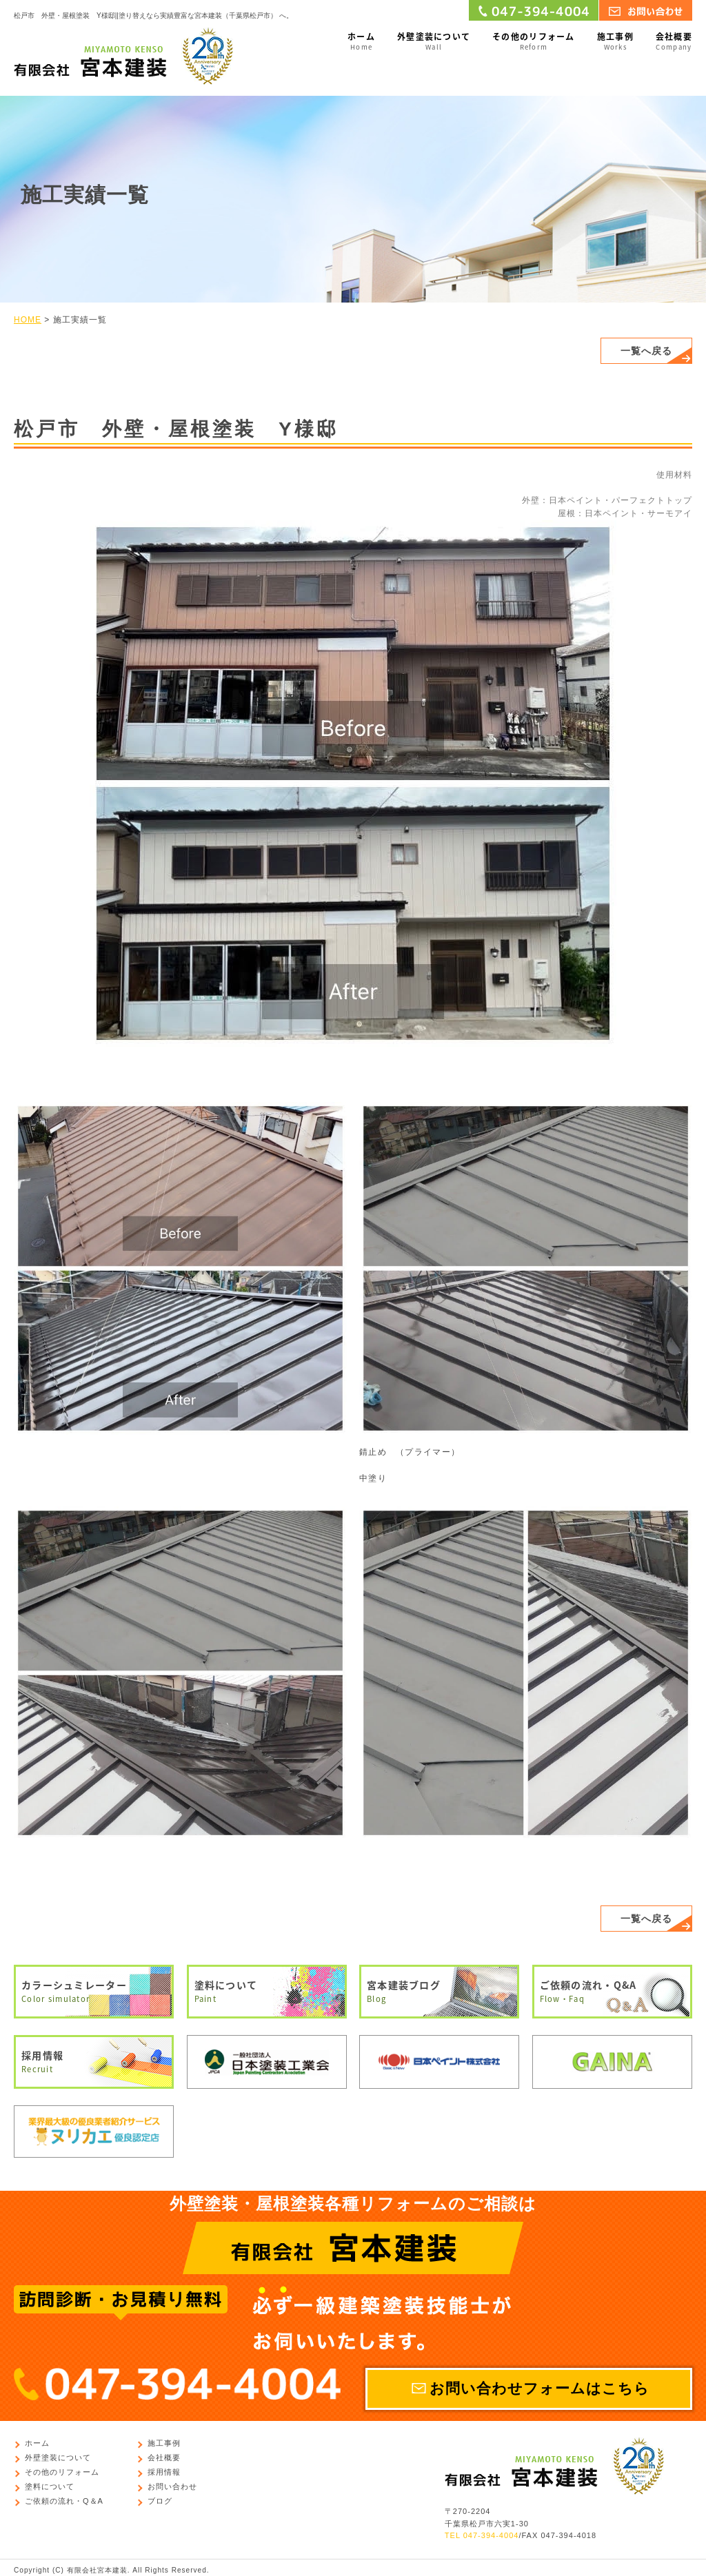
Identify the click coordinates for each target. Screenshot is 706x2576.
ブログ (160, 2501)
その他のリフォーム (533, 42)
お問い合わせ (172, 2487)
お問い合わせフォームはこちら (539, 2388)
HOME (27, 320)
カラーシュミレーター (93, 1991)
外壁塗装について (433, 42)
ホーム (361, 42)
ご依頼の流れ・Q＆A (64, 2501)
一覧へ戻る (646, 350)
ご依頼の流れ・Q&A (612, 1991)
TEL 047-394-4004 (482, 2536)
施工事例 (615, 42)
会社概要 (674, 42)
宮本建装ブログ (439, 1991)
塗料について (266, 1991)
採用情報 (93, 2062)
